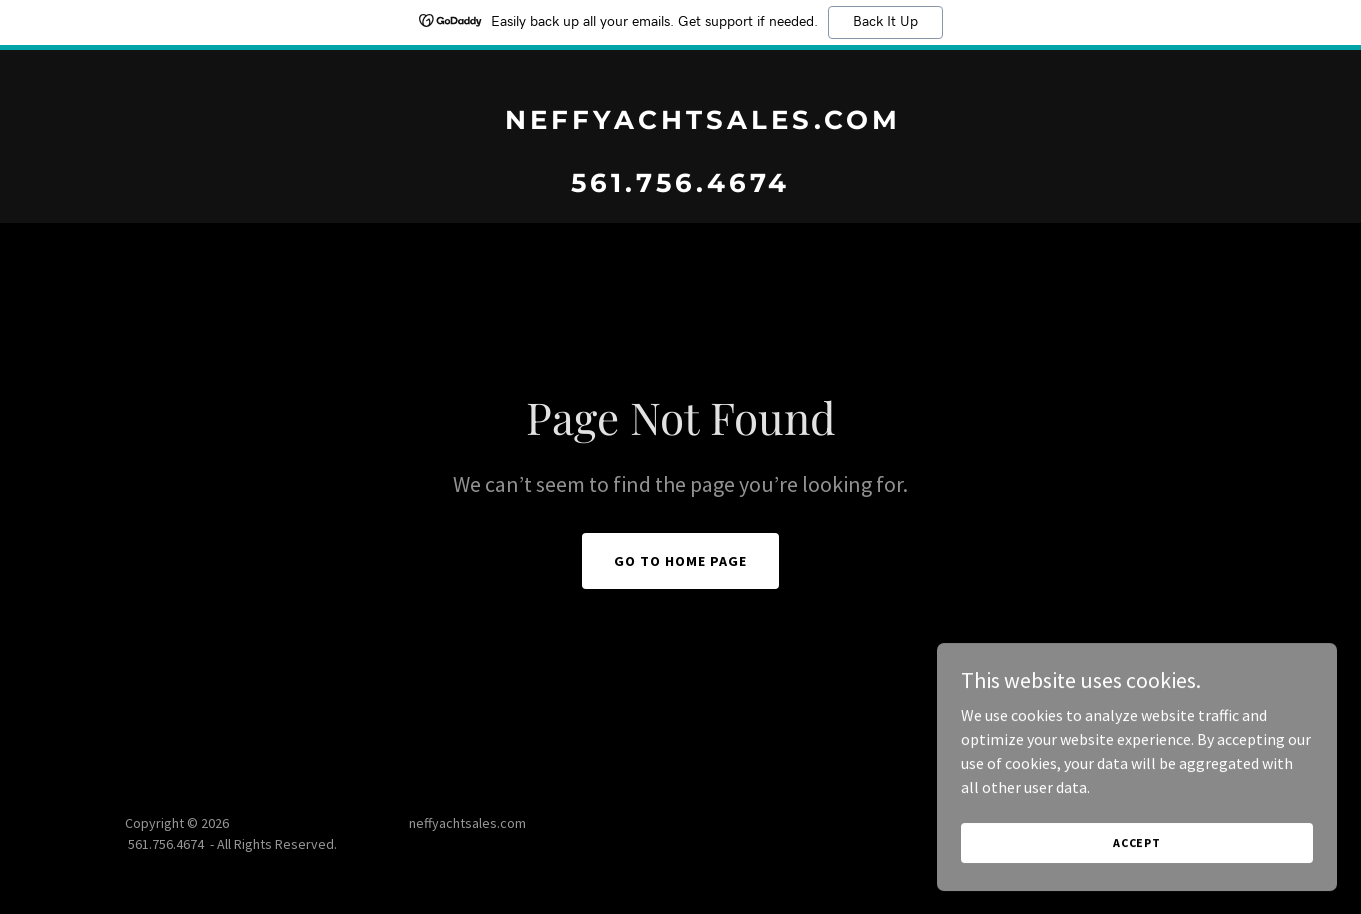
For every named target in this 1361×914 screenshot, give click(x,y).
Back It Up (885, 22)
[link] (680, 186)
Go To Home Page (680, 561)
